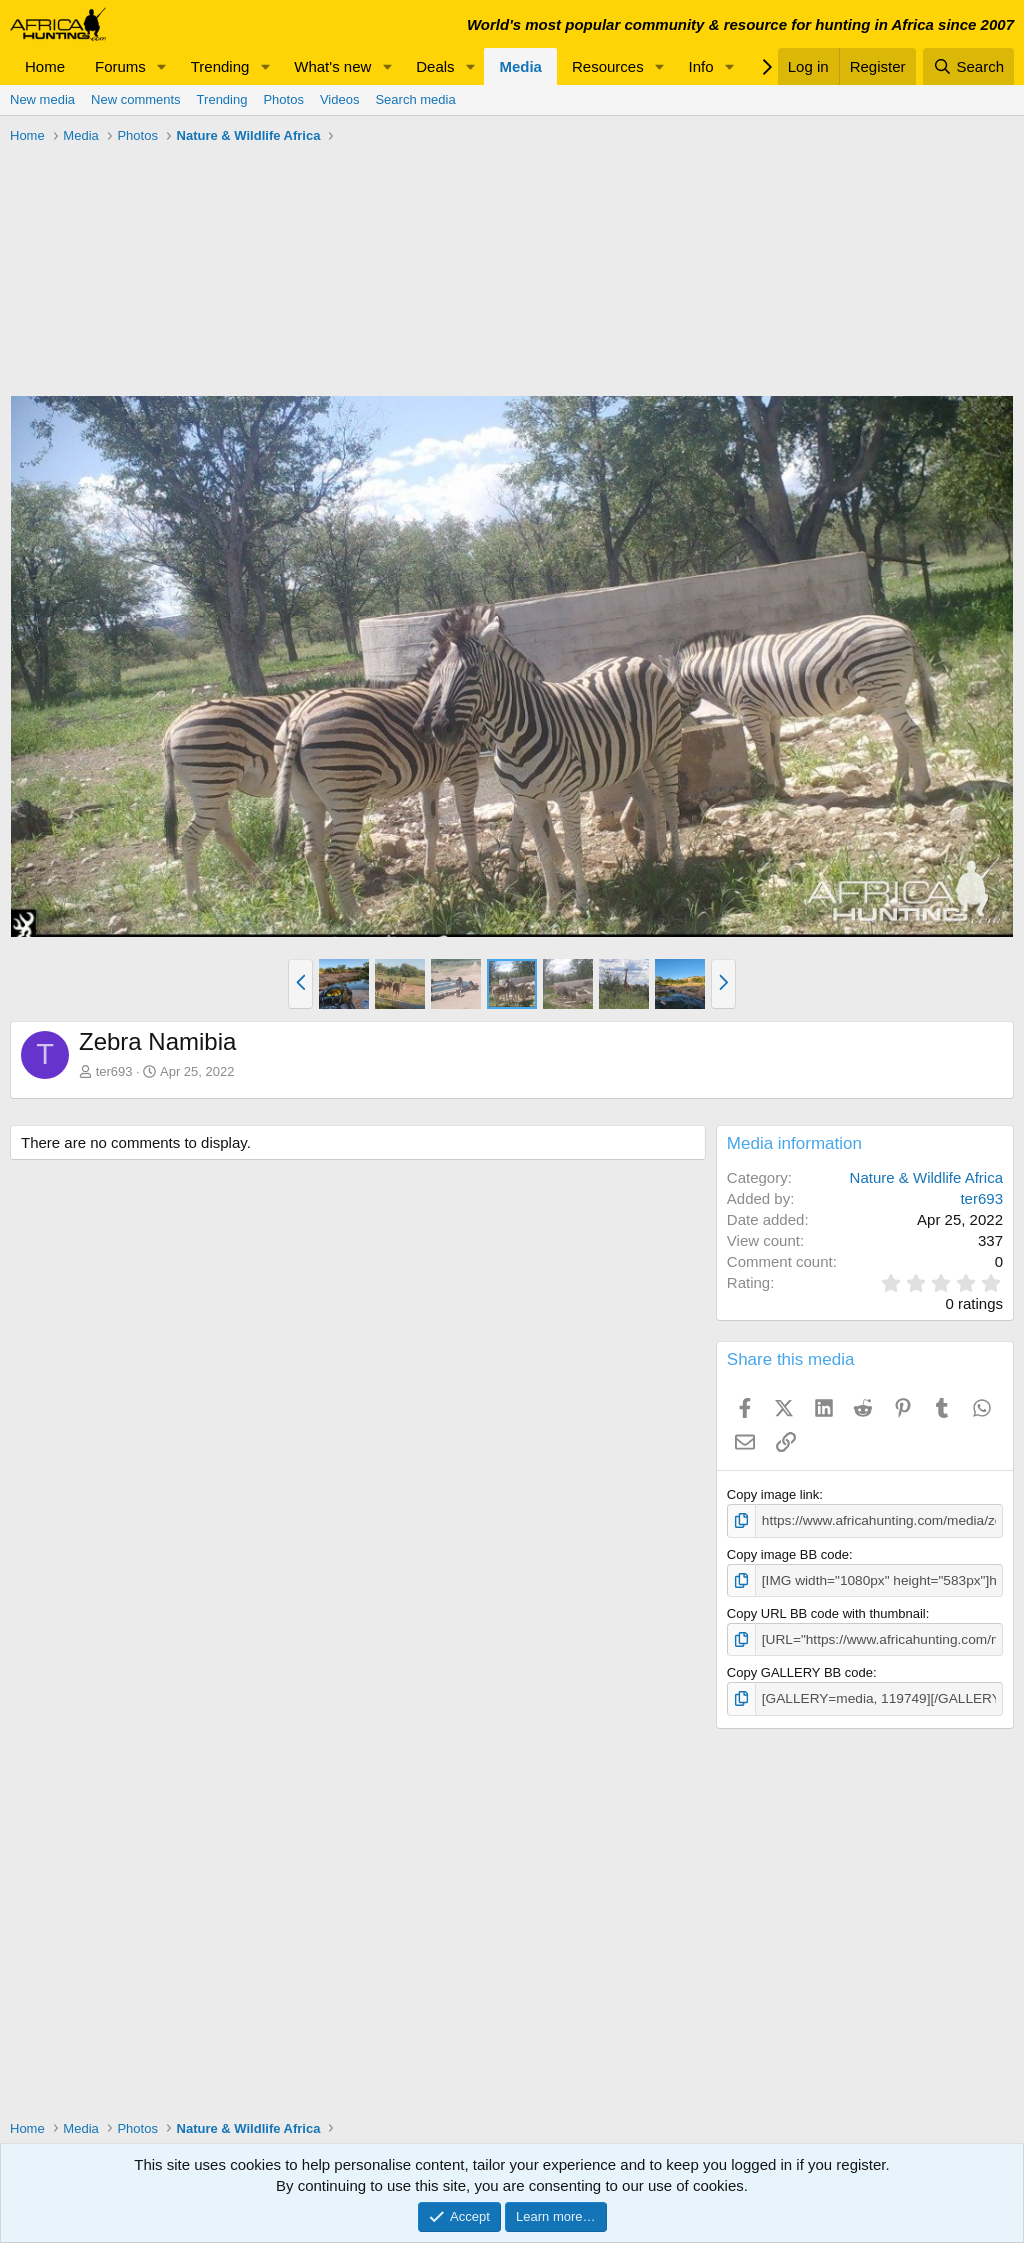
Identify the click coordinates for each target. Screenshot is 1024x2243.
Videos (340, 99)
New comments (136, 99)
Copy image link (773, 1494)
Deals (435, 66)
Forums (120, 66)
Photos (283, 99)
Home (45, 66)
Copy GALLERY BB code (800, 1669)
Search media (415, 99)
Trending (220, 66)
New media (42, 99)
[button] (162, 66)
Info (701, 66)
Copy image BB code (788, 1553)
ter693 (114, 1071)
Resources (608, 66)
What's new (332, 66)
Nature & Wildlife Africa (926, 1177)
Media (520, 66)
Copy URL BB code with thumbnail (826, 1611)
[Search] (968, 66)
